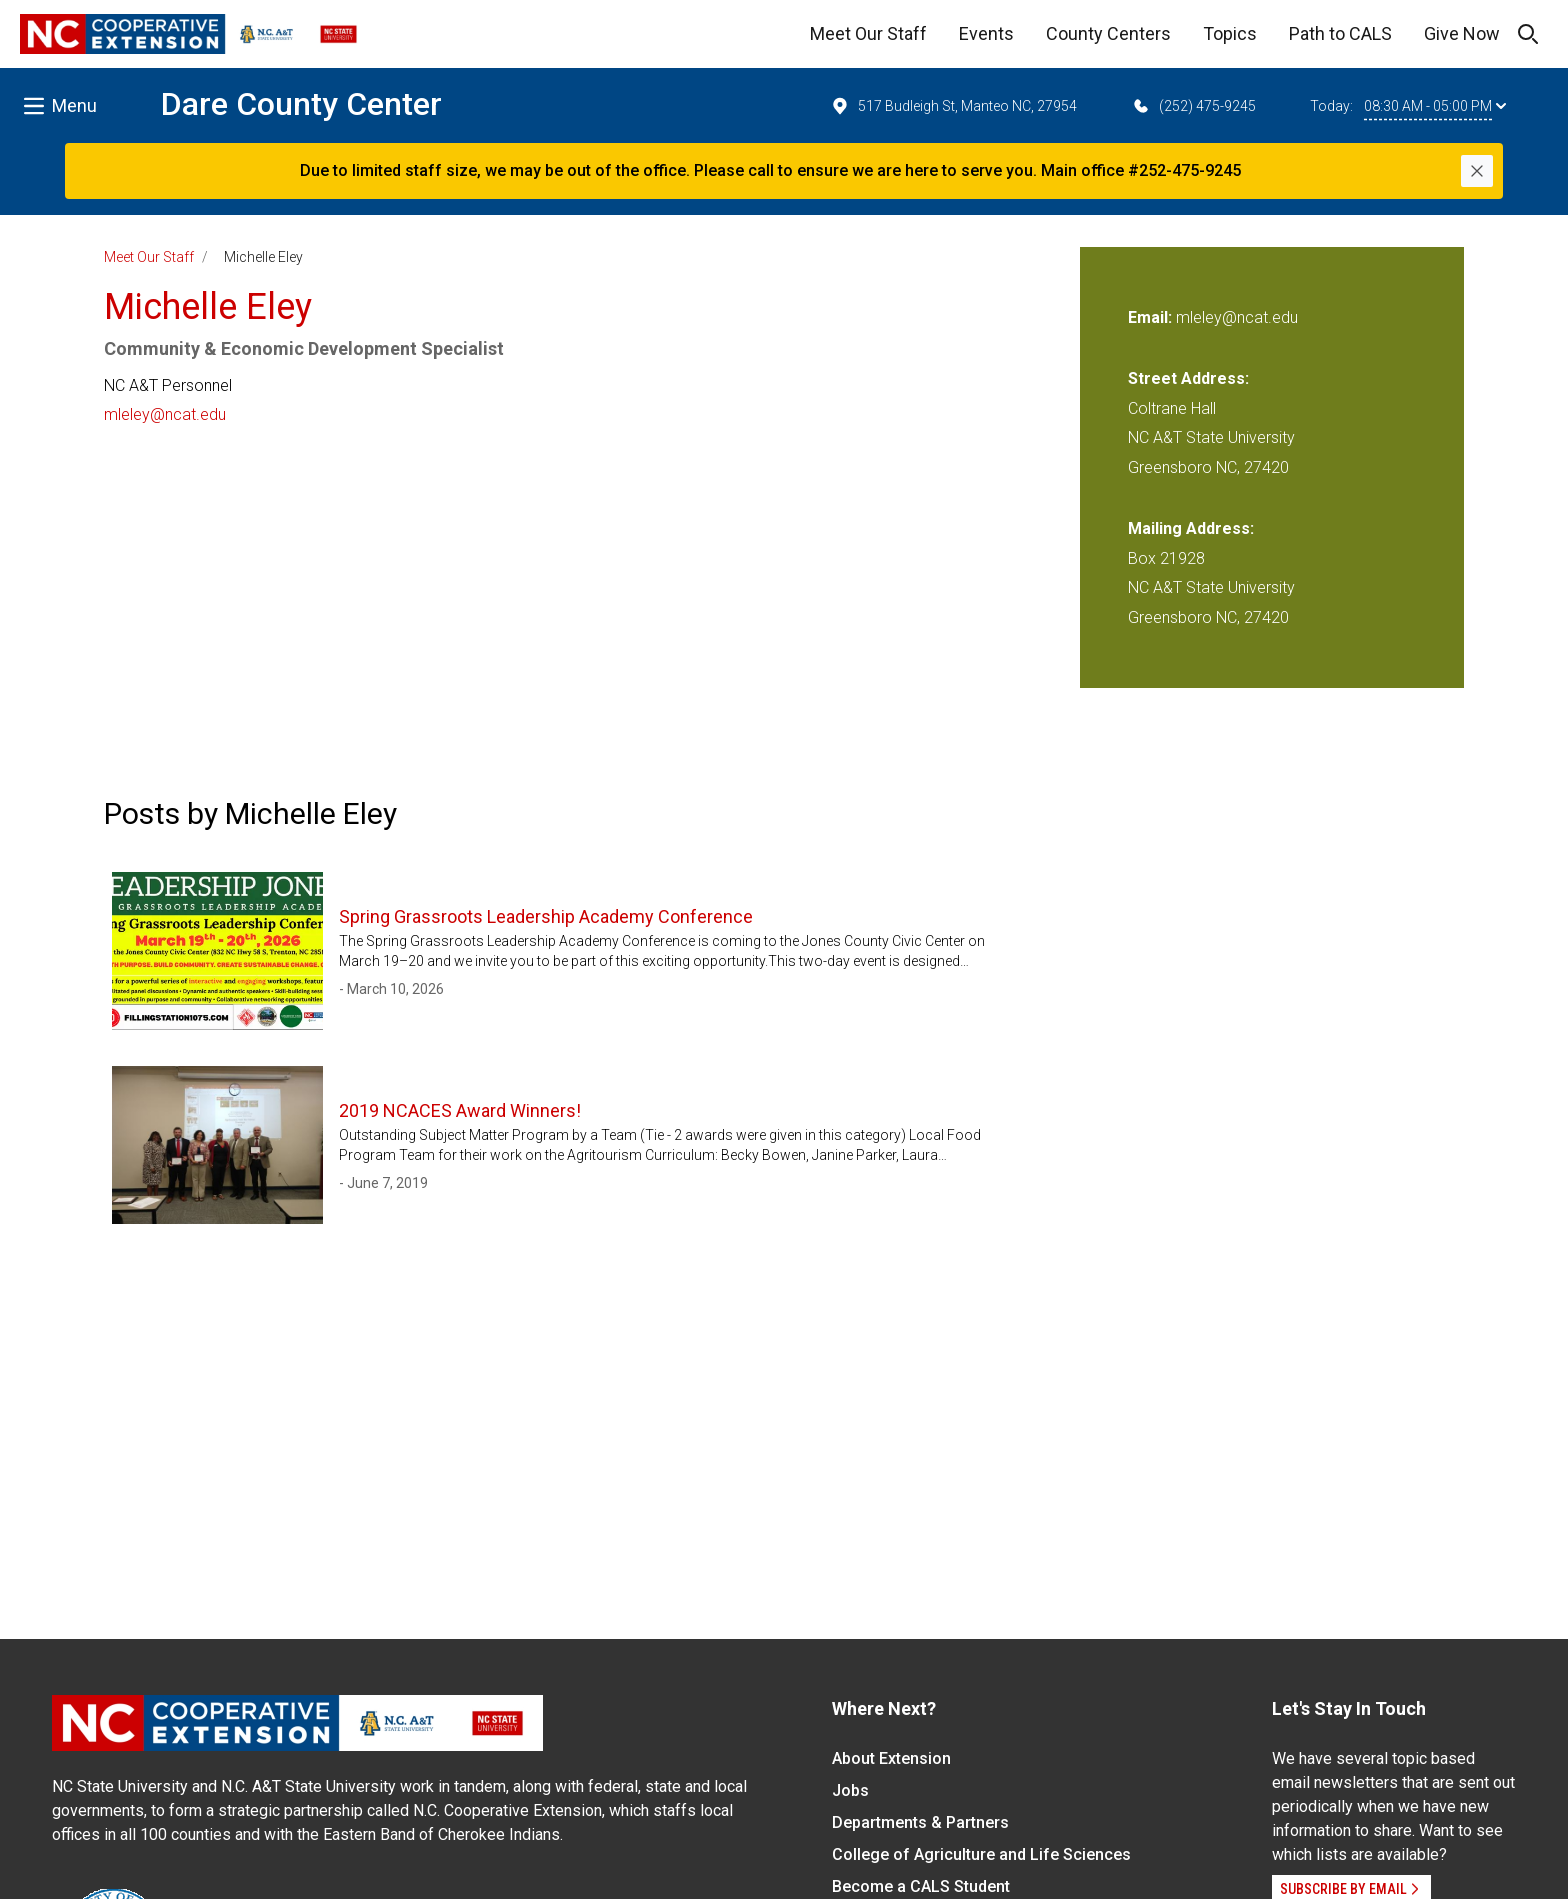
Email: (1152, 317)
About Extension (891, 1758)
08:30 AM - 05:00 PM (1435, 106)
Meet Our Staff (868, 33)
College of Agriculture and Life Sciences (981, 1854)
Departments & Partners (920, 1822)
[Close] (1477, 171)
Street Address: (1188, 378)
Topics (1230, 33)
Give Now (1462, 33)
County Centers (1108, 33)
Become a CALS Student (921, 1886)
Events (986, 33)
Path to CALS (1340, 33)
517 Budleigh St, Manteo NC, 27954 (953, 106)
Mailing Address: (1191, 528)
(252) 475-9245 (1193, 106)
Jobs (850, 1790)
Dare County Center (301, 104)
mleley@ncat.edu (165, 414)
